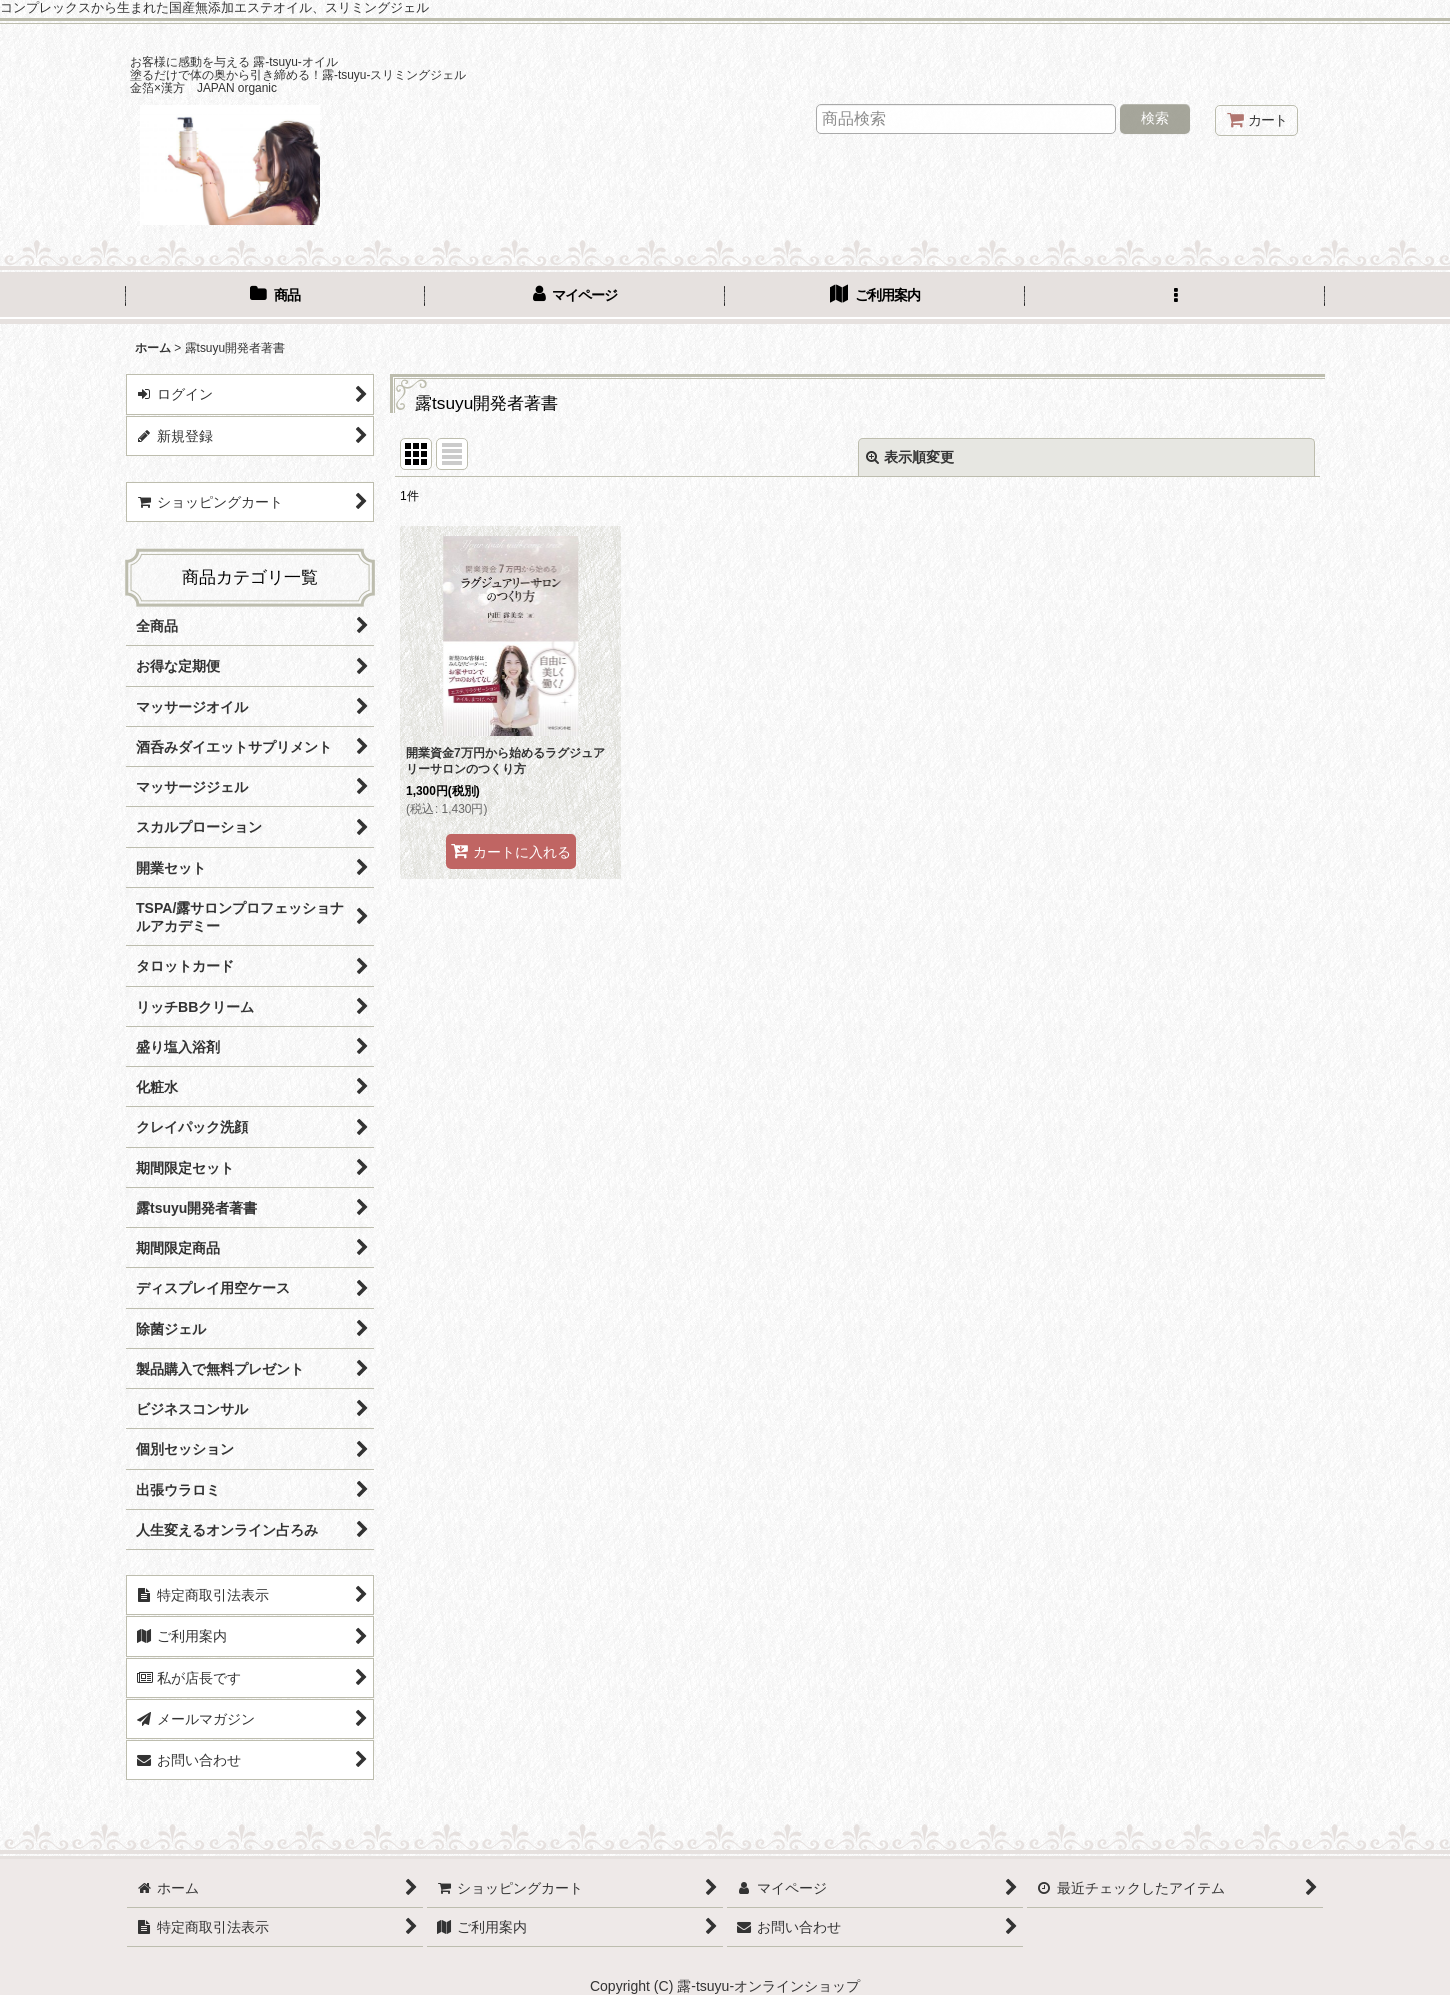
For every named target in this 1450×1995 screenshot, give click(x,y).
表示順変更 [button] (910, 457)
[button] (1175, 297)
